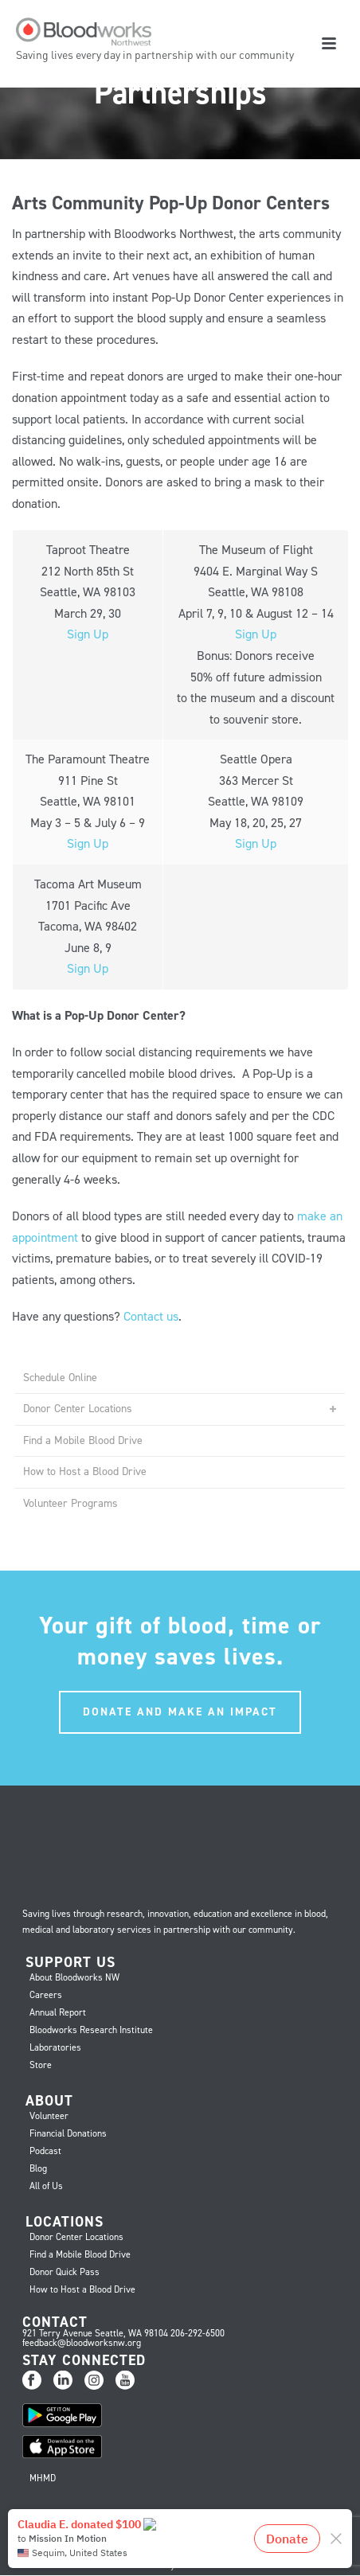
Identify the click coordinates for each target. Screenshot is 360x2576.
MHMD (42, 2478)
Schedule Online (60, 1377)
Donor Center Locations (77, 1408)
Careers (45, 1995)
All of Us (46, 2186)
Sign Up (87, 634)
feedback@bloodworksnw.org (81, 2342)
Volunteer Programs (70, 1503)
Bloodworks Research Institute (91, 2030)
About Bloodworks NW (74, 1977)
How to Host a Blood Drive (85, 1471)
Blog (38, 2168)
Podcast (45, 2151)
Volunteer (48, 2116)
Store (40, 2065)
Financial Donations (68, 2133)
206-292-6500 (197, 2333)
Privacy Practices (180, 2564)
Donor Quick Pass (64, 2272)
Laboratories (55, 2047)
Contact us (150, 1316)
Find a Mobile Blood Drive (83, 1440)
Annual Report (57, 2012)
